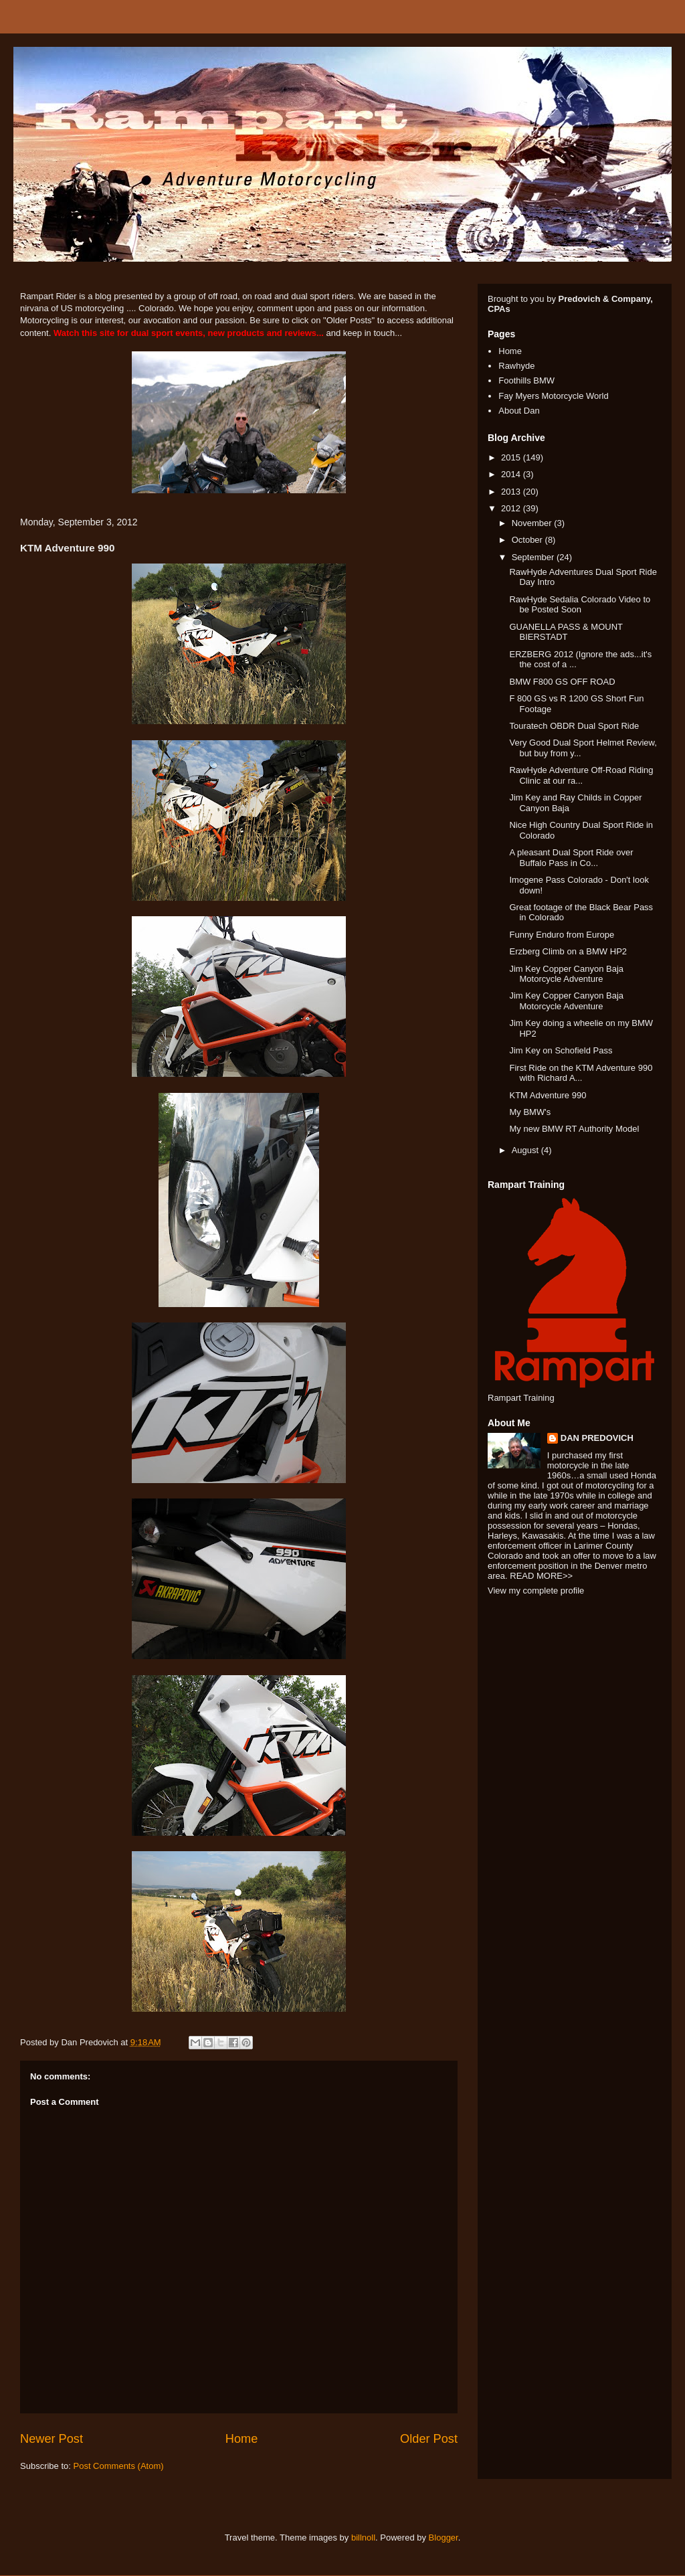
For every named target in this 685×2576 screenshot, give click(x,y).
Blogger (443, 2537)
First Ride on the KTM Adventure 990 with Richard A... (580, 1073)
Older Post (429, 2438)
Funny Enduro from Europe (561, 935)
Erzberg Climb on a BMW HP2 (568, 951)
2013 (512, 492)
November (533, 523)
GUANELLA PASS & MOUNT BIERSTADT (565, 632)
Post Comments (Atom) (119, 2466)
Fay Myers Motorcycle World (553, 396)
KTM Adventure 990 (547, 1095)
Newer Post (51, 2438)
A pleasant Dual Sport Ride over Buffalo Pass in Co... (571, 857)
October (528, 540)
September (534, 557)
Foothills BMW (526, 380)
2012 (512, 508)
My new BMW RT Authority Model (574, 1129)
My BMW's (530, 1112)
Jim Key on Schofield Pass (560, 1050)
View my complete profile (536, 1590)
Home (241, 2438)
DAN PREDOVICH (597, 1438)
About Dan (518, 411)
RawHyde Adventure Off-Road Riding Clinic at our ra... (581, 775)
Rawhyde (516, 366)
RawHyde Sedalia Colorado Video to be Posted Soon (579, 604)
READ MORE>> (541, 1576)
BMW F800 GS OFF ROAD (562, 682)
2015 (512, 457)
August (526, 1150)
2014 (512, 474)
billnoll (363, 2537)
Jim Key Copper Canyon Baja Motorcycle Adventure (566, 974)
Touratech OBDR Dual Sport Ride (574, 726)
